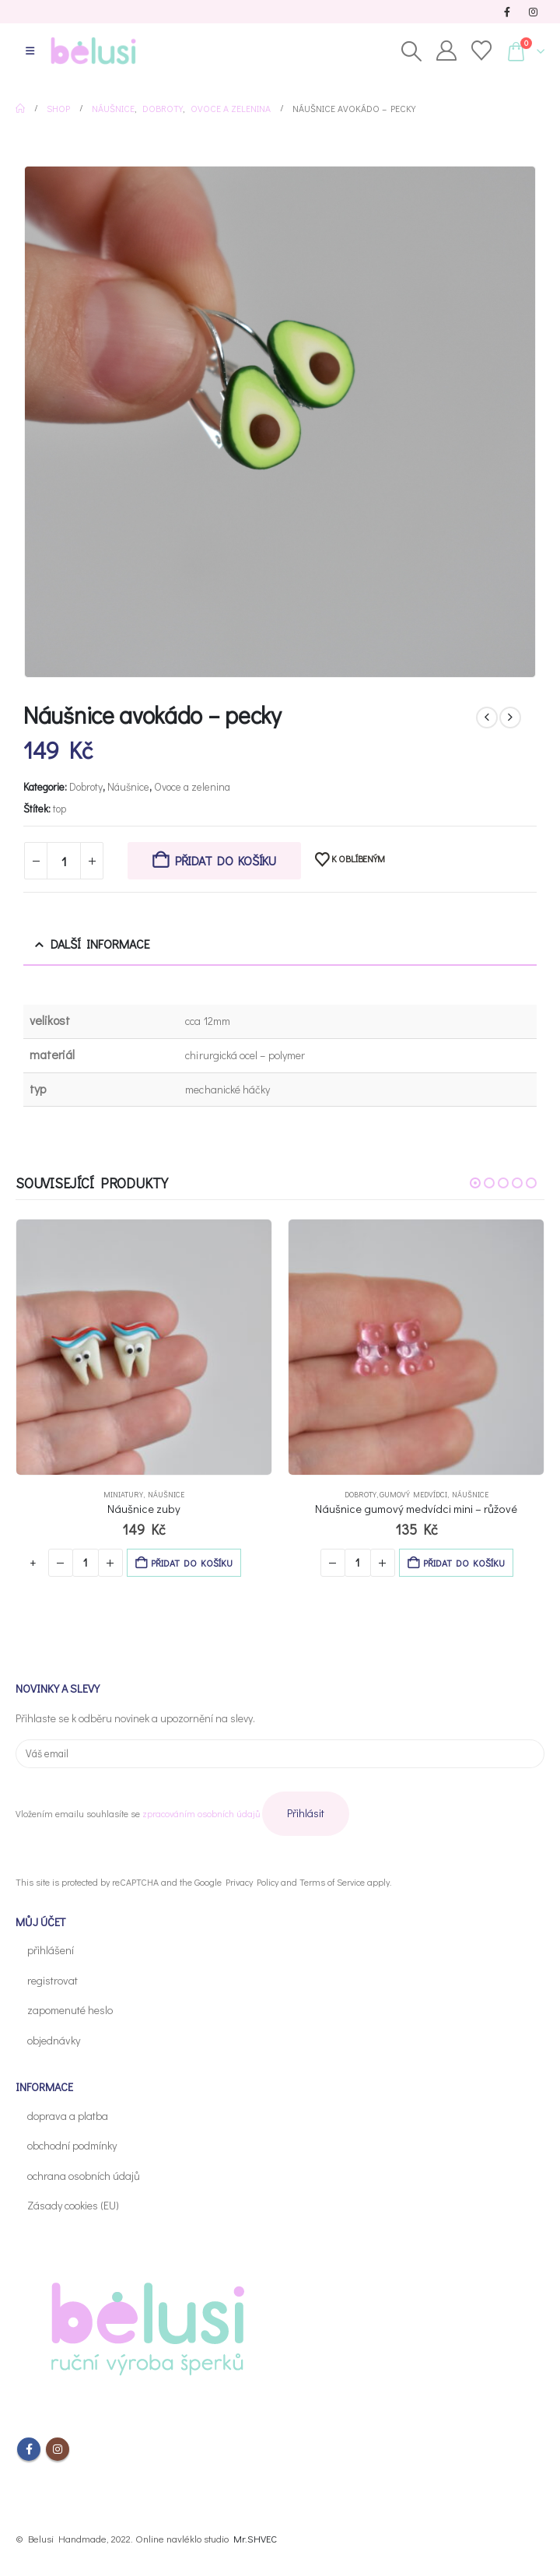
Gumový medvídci (413, 1495)
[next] (510, 717)
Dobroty (86, 787)
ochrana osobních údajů (83, 2178)
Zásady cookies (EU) (73, 2208)
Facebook (28, 2452)
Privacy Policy (252, 1885)
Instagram (57, 2452)
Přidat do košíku (225, 860)
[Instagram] (533, 12)
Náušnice (128, 787)
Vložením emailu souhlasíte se (138, 1816)
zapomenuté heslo (70, 2013)
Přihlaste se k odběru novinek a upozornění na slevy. (135, 1721)
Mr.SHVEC (255, 2541)
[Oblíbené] (481, 50)
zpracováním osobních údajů (201, 1816)
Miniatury (123, 1495)
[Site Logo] (93, 51)
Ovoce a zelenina (192, 787)
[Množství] (64, 860)
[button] (30, 50)
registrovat (52, 1982)
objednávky (53, 2043)
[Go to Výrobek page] (143, 1347)
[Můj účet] (446, 50)
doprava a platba (67, 2118)
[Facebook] (507, 12)
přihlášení (50, 1953)
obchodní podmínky (72, 2148)
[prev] (487, 717)
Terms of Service (332, 1885)
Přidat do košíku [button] (192, 1562)
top (59, 809)
